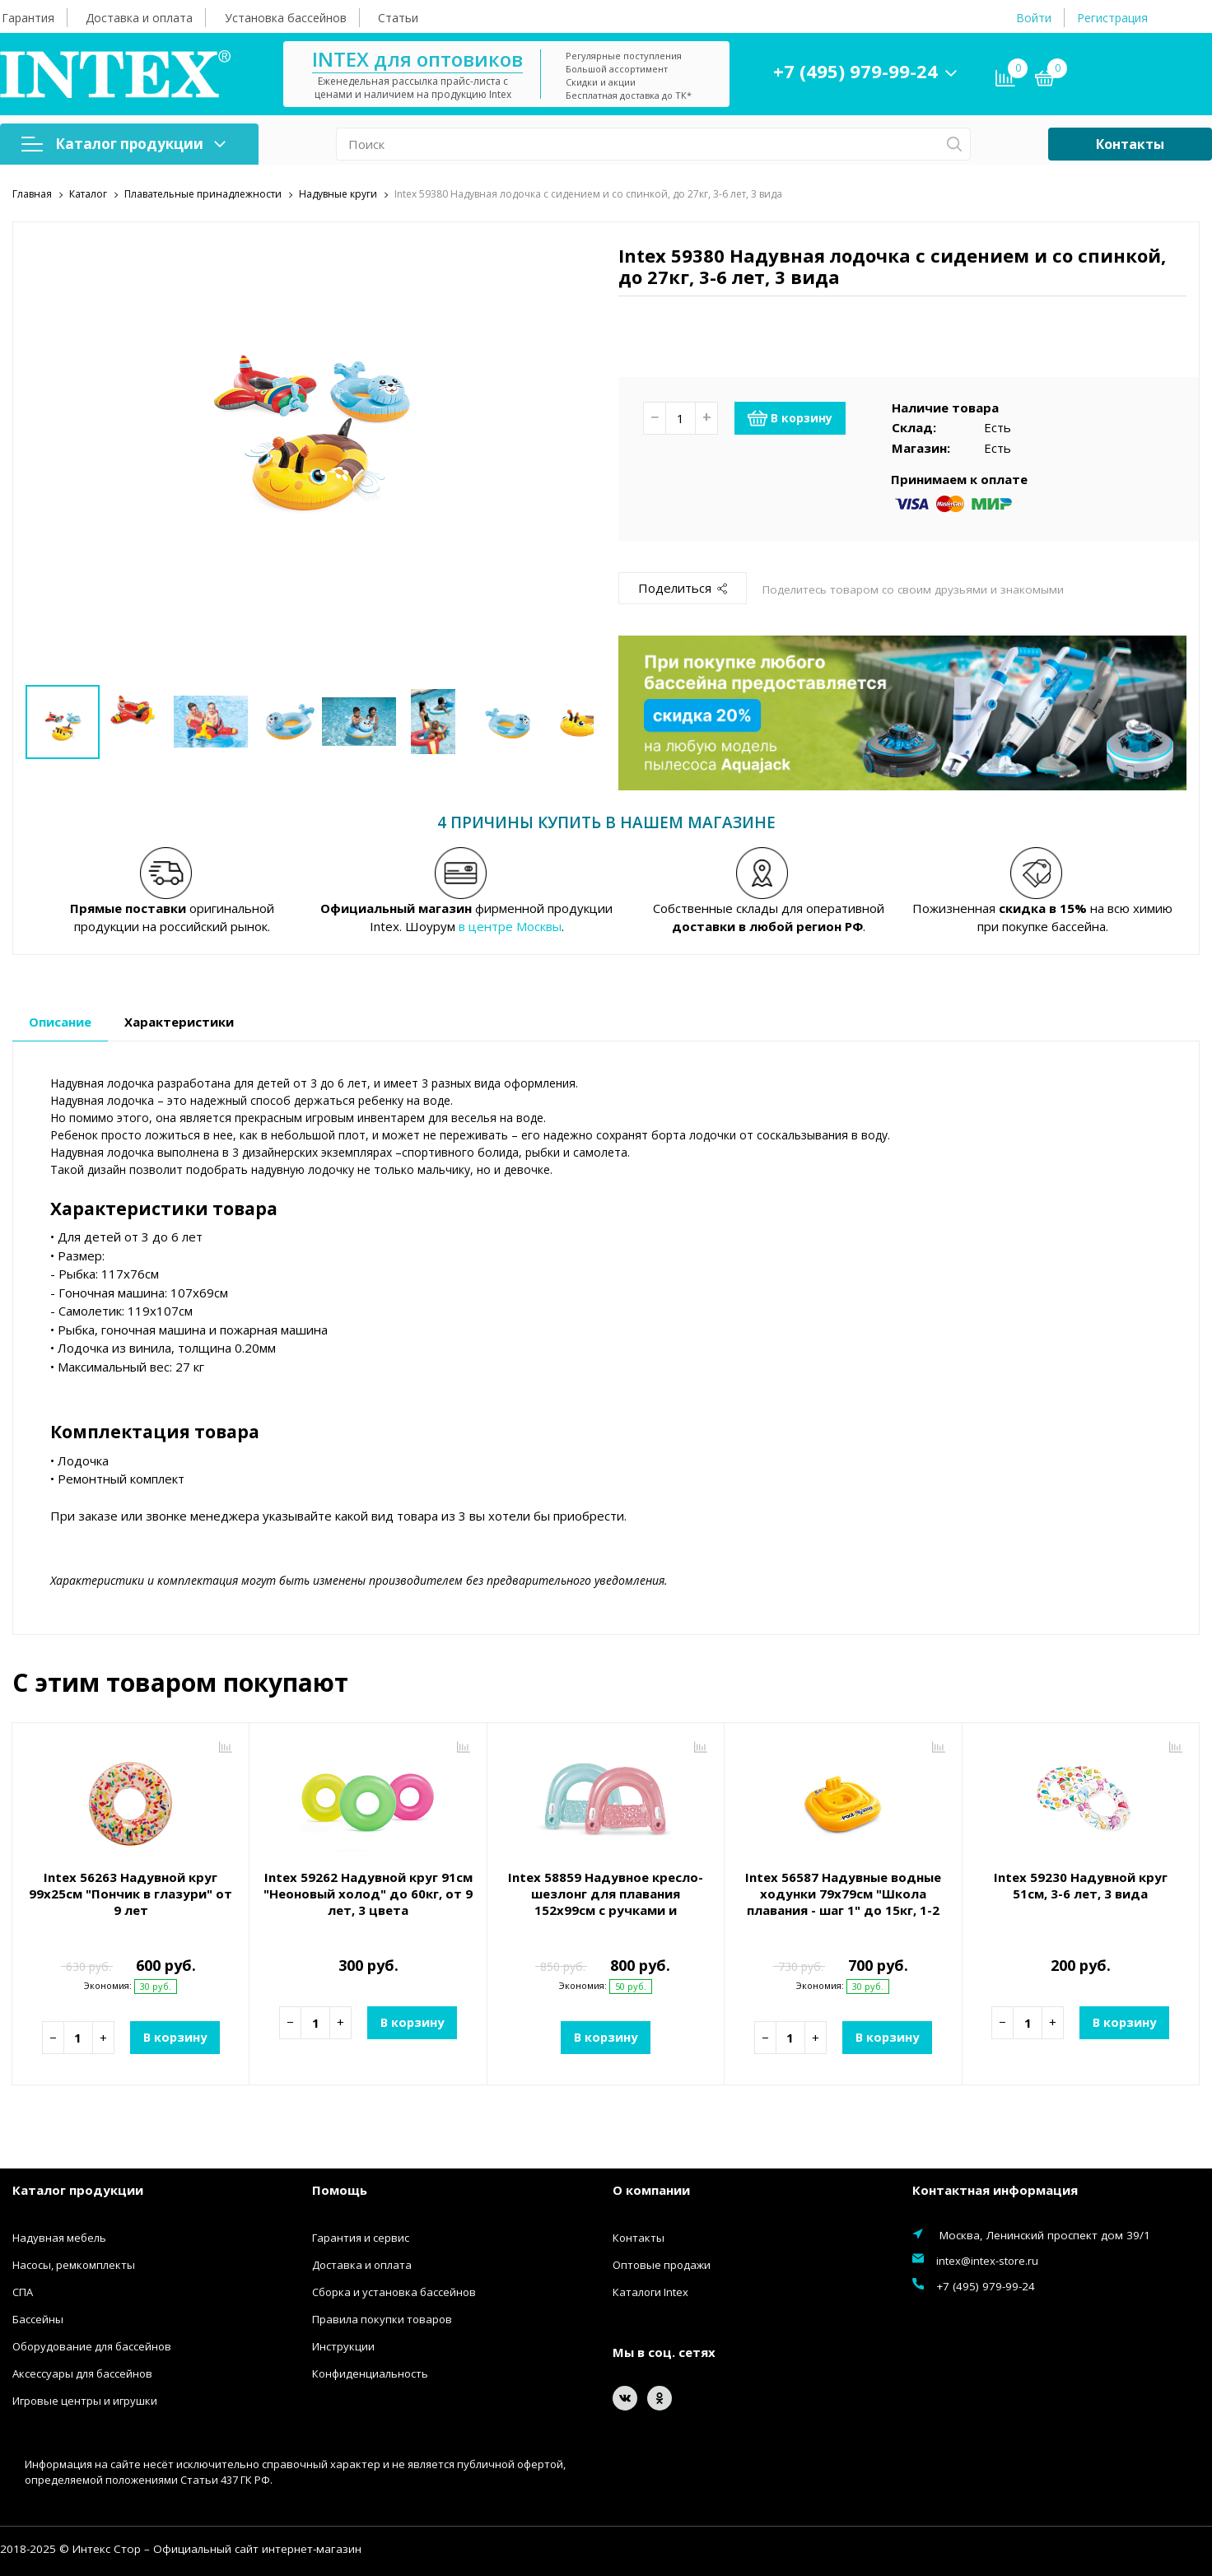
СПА (22, 2291)
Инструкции (343, 2345)
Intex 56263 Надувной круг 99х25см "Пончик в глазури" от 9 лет (130, 1892)
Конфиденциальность (370, 2372)
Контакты (1130, 144)
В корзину (790, 417)
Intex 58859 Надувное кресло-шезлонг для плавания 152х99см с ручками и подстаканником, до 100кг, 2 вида (605, 1909)
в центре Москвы (510, 926)
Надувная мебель (59, 2236)
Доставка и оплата (139, 18)
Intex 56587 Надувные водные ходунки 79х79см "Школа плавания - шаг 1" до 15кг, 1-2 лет (843, 1901)
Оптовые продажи (662, 2264)
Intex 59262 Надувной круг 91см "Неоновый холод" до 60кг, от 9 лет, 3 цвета (368, 1892)
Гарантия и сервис (360, 2236)
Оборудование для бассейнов (91, 2345)
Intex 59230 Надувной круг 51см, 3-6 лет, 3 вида (1081, 1884)
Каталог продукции (123, 143)
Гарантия (28, 18)
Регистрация (1112, 18)
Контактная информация (995, 2190)
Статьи (398, 18)
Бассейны (37, 2318)
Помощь (339, 2190)
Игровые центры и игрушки (84, 2399)
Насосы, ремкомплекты (73, 2264)
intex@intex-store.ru (987, 2259)
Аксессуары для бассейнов (82, 2372)
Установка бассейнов (286, 18)
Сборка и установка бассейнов (394, 2291)
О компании (651, 2190)
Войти (1033, 18)
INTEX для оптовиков (417, 58)
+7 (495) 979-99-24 (855, 70)
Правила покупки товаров (382, 2318)
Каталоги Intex (650, 2291)
